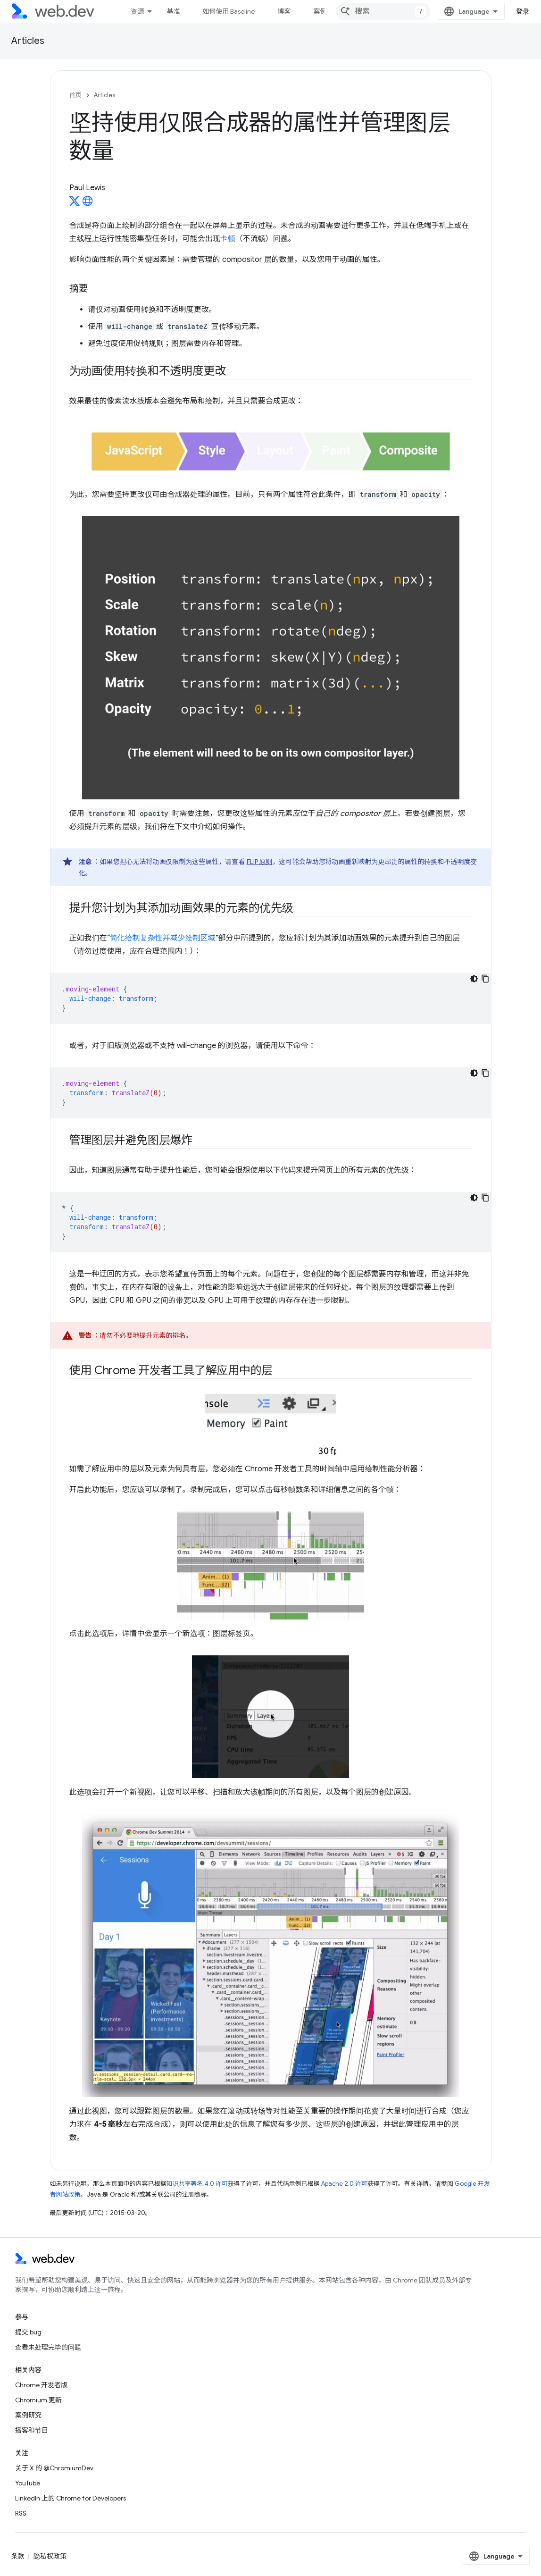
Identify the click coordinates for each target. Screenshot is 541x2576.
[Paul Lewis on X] (74, 204)
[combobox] (383, 11)
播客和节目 (31, 2430)
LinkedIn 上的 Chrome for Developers (70, 2498)
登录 (523, 11)
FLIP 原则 (260, 861)
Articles (27, 41)
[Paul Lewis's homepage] (88, 204)
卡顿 (227, 238)
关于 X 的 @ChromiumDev (54, 2468)
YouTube (27, 2483)
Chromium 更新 (38, 2400)
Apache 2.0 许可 (344, 2184)
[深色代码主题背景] (474, 978)
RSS (20, 2513)
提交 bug (28, 2332)
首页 (75, 95)
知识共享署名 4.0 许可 (197, 2184)
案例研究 (28, 2415)
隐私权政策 (50, 2556)
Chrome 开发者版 (41, 2385)
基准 (173, 11)
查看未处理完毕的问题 (48, 2347)
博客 (284, 11)
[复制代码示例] (485, 978)
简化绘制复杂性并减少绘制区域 (163, 938)
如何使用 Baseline (228, 11)
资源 (137, 11)
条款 (18, 2556)
